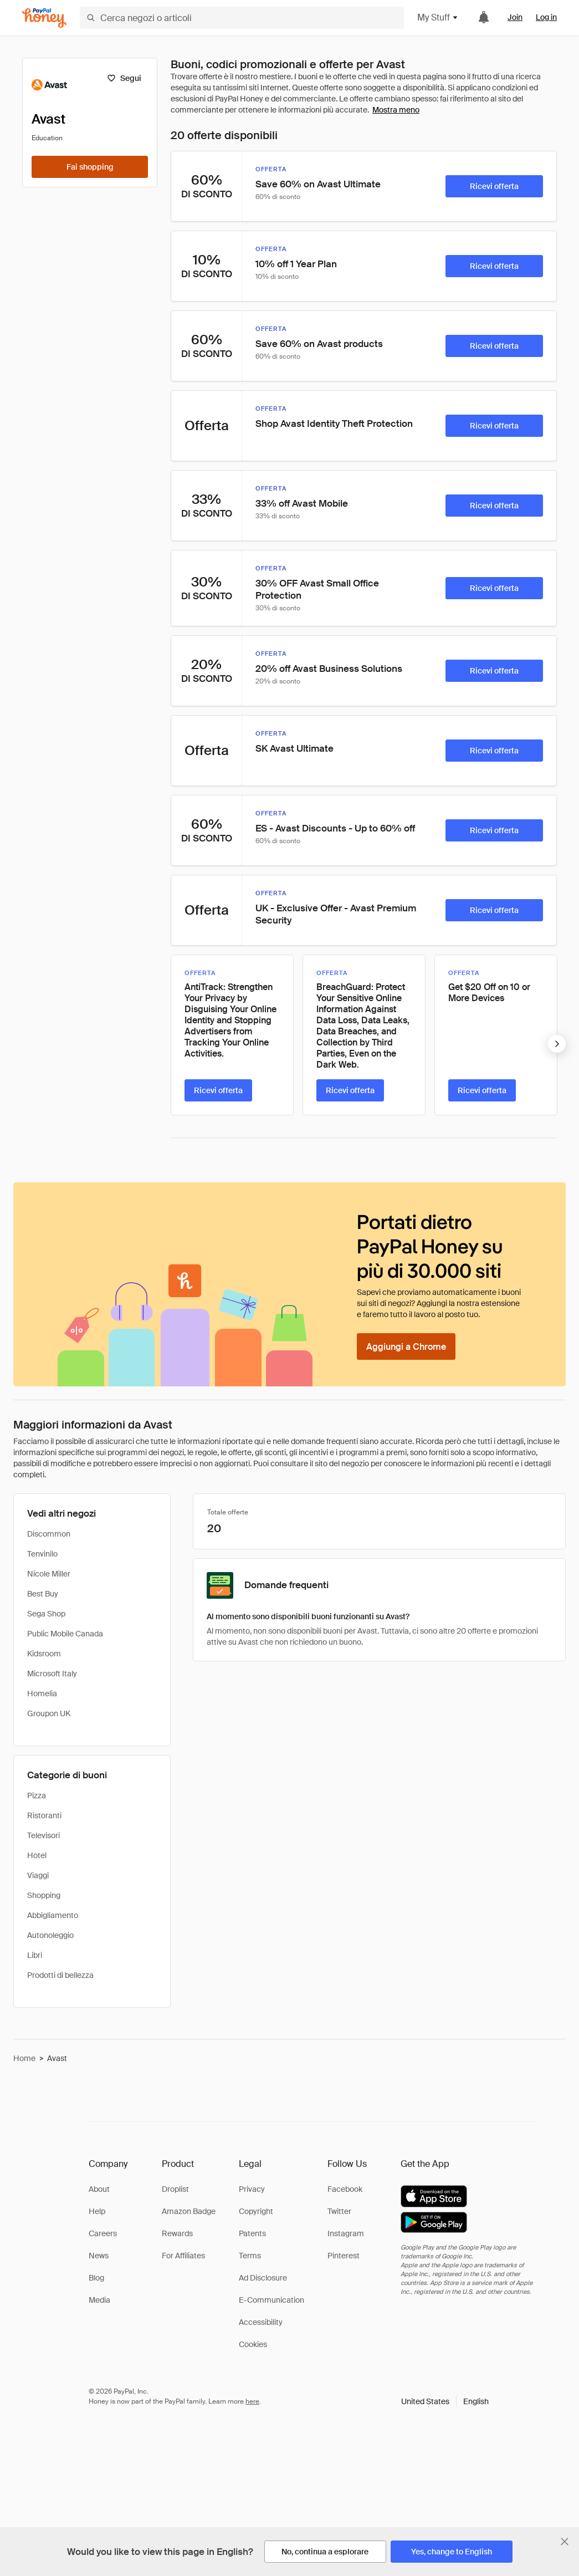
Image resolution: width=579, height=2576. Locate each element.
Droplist (175, 2189)
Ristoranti (44, 1815)
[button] (445, 2401)
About (99, 2189)
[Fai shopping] (90, 167)
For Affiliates (183, 2256)
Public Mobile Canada (65, 1634)
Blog (96, 2278)
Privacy (252, 2189)
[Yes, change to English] (452, 2552)
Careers (103, 2233)
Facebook (344, 2189)
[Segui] (124, 78)
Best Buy (42, 1594)
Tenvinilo (42, 1554)
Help (97, 2211)
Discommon (48, 1534)
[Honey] (44, 18)
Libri (34, 1955)
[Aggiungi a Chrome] (406, 1346)
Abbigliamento (52, 1915)
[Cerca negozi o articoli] (242, 18)
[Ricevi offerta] (494, 186)
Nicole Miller (48, 1574)
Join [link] (515, 17)
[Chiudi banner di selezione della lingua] (564, 2541)
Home (24, 2058)
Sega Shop (46, 1614)
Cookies (253, 2344)
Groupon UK (48, 1713)
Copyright (256, 2211)
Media (99, 2300)
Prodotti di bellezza (60, 1975)
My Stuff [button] (438, 17)
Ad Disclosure (263, 2278)
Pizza (36, 1795)
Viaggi (38, 1875)
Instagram (345, 2233)
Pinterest (343, 2256)
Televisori (43, 1835)
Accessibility (261, 2322)
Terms (250, 2256)
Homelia (42, 1693)
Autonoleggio (50, 1935)
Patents (252, 2233)
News (99, 2256)
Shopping (43, 1895)
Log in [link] (546, 17)
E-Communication (271, 2300)
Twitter (339, 2211)
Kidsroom (44, 1654)
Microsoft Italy (52, 1674)
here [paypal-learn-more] (252, 2401)
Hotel (37, 1855)
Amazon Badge (189, 2211)
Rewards (177, 2233)
